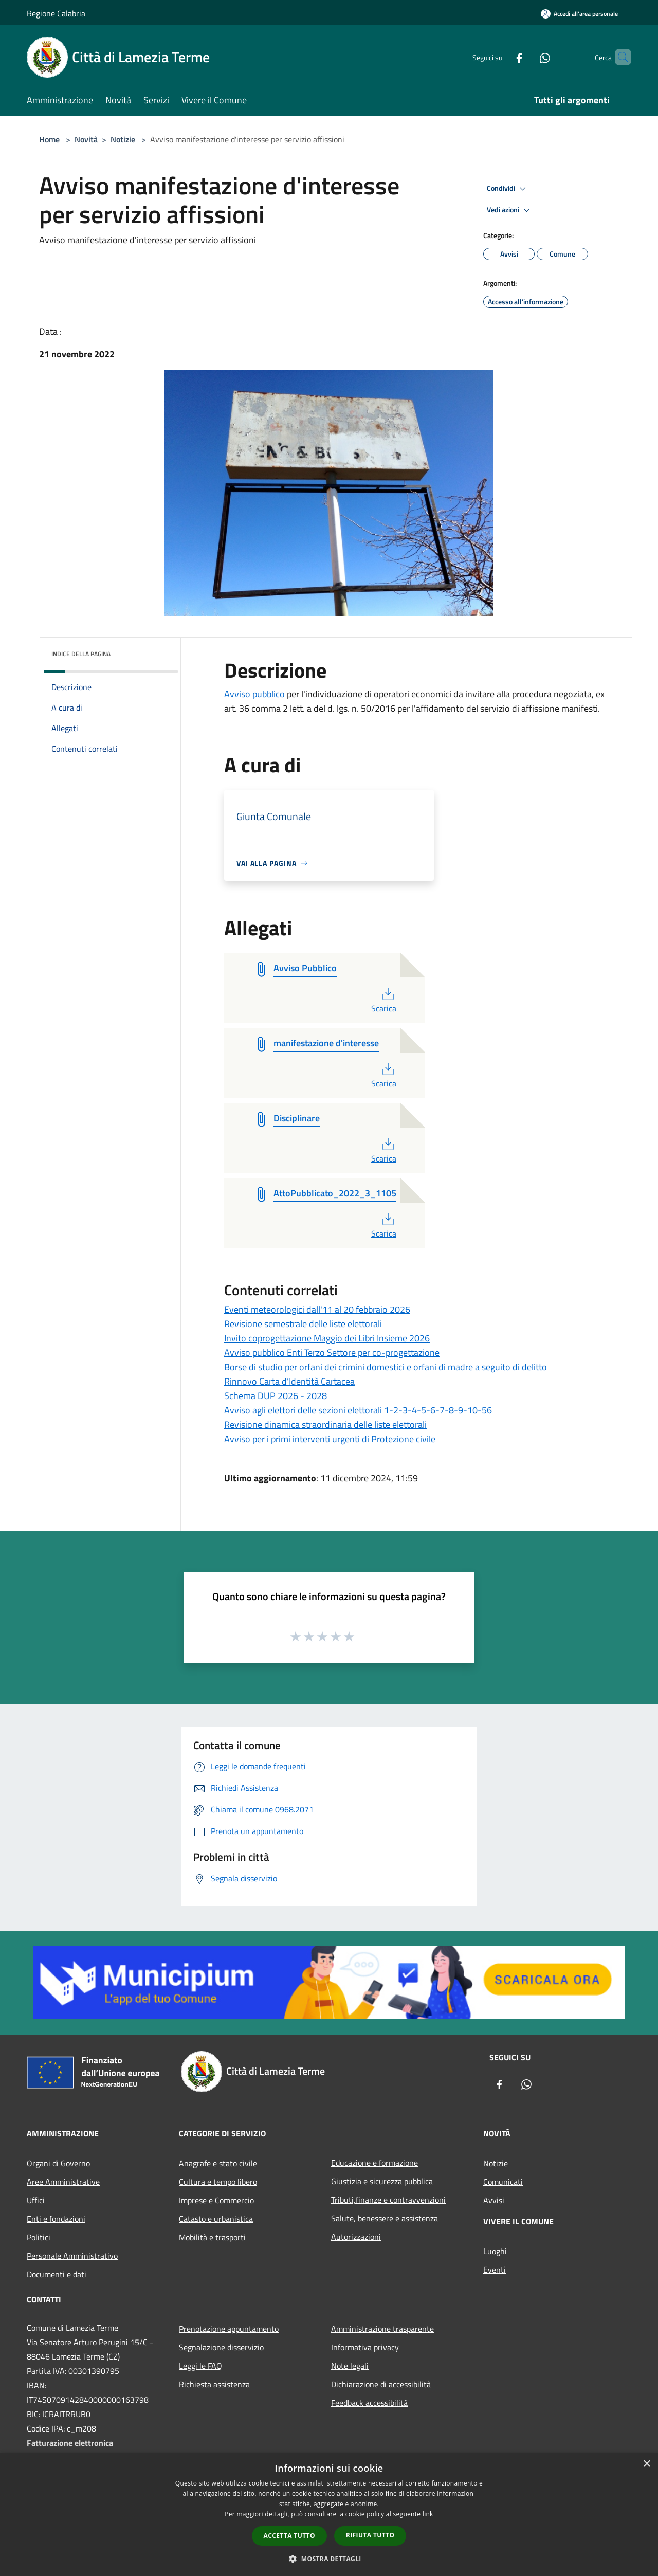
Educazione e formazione (374, 2162)
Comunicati (503, 2181)
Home (49, 139)
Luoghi (495, 2251)
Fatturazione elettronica (70, 2443)
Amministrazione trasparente (382, 2329)
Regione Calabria (56, 13)
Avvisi (493, 2200)
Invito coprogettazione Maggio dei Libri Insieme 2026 (327, 1338)
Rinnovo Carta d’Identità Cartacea (289, 1381)
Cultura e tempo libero (218, 2181)
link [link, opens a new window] (428, 2514)
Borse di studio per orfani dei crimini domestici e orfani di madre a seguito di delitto (385, 1367)
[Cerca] (619, 57)
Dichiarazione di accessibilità (381, 2384)
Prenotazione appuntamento (229, 2329)
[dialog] (329, 2514)
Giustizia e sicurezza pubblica (382, 2181)
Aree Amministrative (63, 2181)
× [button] (646, 2464)
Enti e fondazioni (56, 2218)
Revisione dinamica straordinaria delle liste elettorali (325, 1424)
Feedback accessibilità (369, 2403)
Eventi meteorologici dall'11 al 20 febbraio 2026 (317, 1309)
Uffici (36, 2200)
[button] (329, 2558)
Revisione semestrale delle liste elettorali (303, 1324)
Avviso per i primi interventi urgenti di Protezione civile (329, 1439)
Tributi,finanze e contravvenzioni (388, 2199)
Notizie (123, 139)
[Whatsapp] (527, 57)
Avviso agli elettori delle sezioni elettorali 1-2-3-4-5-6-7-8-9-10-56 (358, 1410)
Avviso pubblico (254, 694)
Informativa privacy (365, 2347)
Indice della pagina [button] (81, 654)
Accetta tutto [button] (289, 2535)
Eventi (494, 2269)
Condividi (508, 189)
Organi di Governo (58, 2163)
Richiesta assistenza (214, 2384)
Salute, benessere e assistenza (384, 2218)
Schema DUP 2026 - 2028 (275, 1396)
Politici (38, 2237)
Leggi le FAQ (200, 2366)
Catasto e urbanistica (216, 2218)
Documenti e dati (56, 2274)
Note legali (350, 2366)
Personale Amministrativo (72, 2256)
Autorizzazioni (356, 2236)
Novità (86, 139)
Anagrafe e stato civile (218, 2163)
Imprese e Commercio (216, 2200)
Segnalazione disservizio (221, 2347)
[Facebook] (501, 57)
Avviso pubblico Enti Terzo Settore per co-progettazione (332, 1352)
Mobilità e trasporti (212, 2237)
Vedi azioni (510, 210)
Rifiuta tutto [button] (370, 2535)
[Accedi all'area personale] (579, 14)
